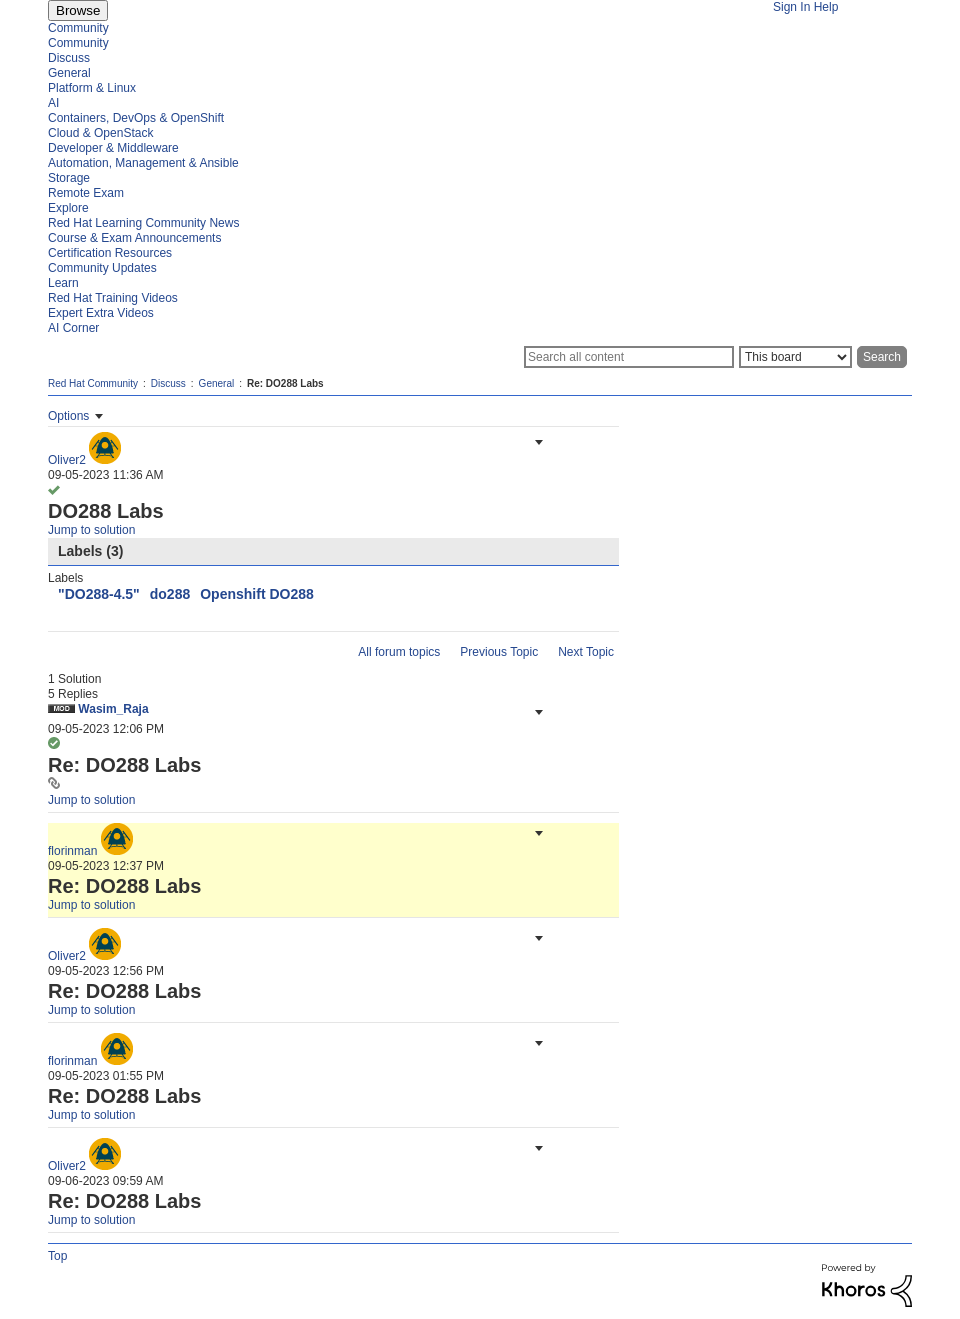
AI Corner (73, 328)
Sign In (791, 7)
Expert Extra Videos (101, 313)
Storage (69, 178)
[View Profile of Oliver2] (67, 460)
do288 (170, 594)
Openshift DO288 (257, 594)
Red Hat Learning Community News (143, 223)
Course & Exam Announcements (134, 238)
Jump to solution (91, 530)
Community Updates (102, 268)
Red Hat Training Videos (113, 298)
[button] (537, 442)
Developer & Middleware (113, 148)
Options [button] (68, 416)
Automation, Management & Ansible (143, 163)
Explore (68, 208)
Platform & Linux (92, 88)
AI (53, 103)
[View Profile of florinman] (72, 851)
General (69, 73)
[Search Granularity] (795, 357)
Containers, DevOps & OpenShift (136, 118)
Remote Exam (86, 193)
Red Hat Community (93, 383)
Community (78, 28)
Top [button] (57, 1256)
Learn (63, 283)
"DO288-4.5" (99, 594)
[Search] (629, 357)
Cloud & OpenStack (100, 133)
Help (826, 7)
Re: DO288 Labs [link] (285, 383)
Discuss (69, 58)
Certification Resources (110, 253)
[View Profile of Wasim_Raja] (113, 709)
